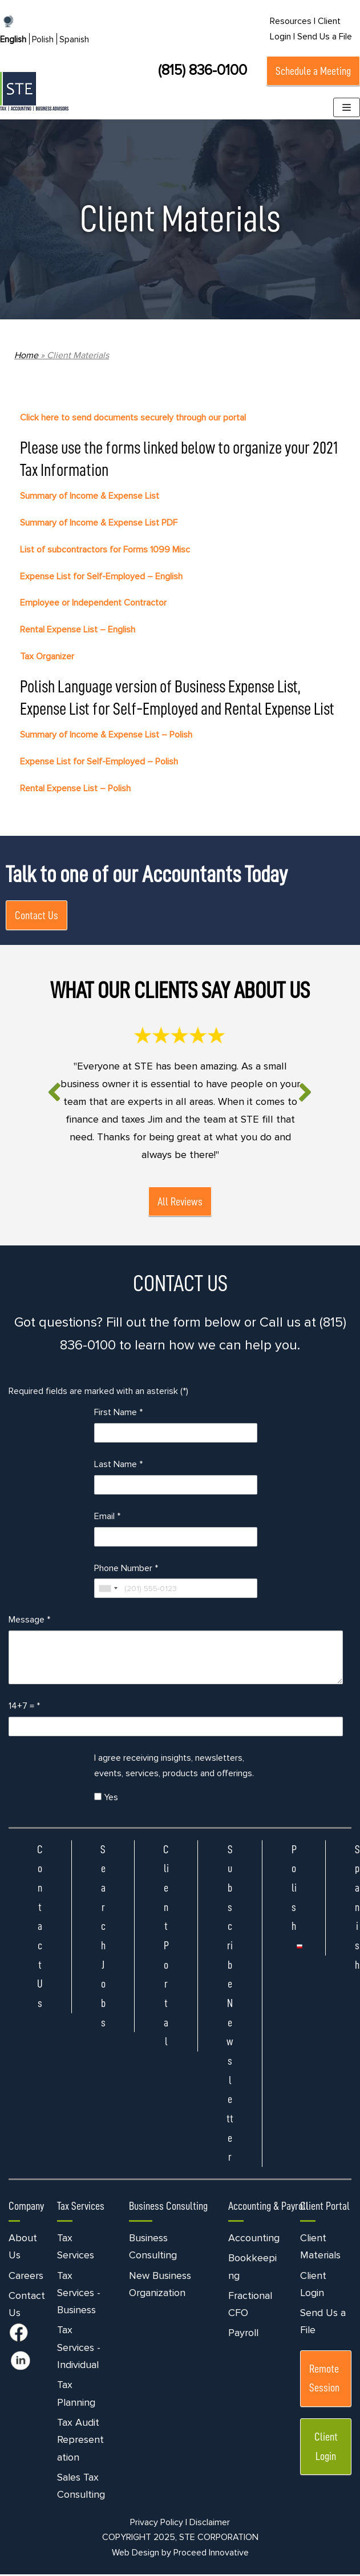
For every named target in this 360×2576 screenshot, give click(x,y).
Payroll (243, 2334)
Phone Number (126, 1569)
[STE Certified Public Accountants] (34, 91)
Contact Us (36, 916)
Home (26, 355)
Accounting (254, 2239)
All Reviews (180, 1202)
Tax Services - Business (78, 2294)
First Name (118, 1413)
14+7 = (24, 1707)
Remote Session (324, 2379)
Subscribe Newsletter (229, 2004)
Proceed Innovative (211, 2554)
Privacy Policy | (158, 2523)
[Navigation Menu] (346, 107)
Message (29, 1621)
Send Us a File (324, 36)
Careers (26, 2276)
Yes (106, 1798)
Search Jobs (103, 1937)
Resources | (292, 21)
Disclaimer (209, 2523)
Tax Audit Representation (80, 2441)
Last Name (118, 1465)
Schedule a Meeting (313, 71)
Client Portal (166, 1947)
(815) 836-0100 (202, 70)
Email (107, 1517)
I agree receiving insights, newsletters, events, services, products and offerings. (174, 1767)
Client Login (326, 2448)
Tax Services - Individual (78, 2349)
